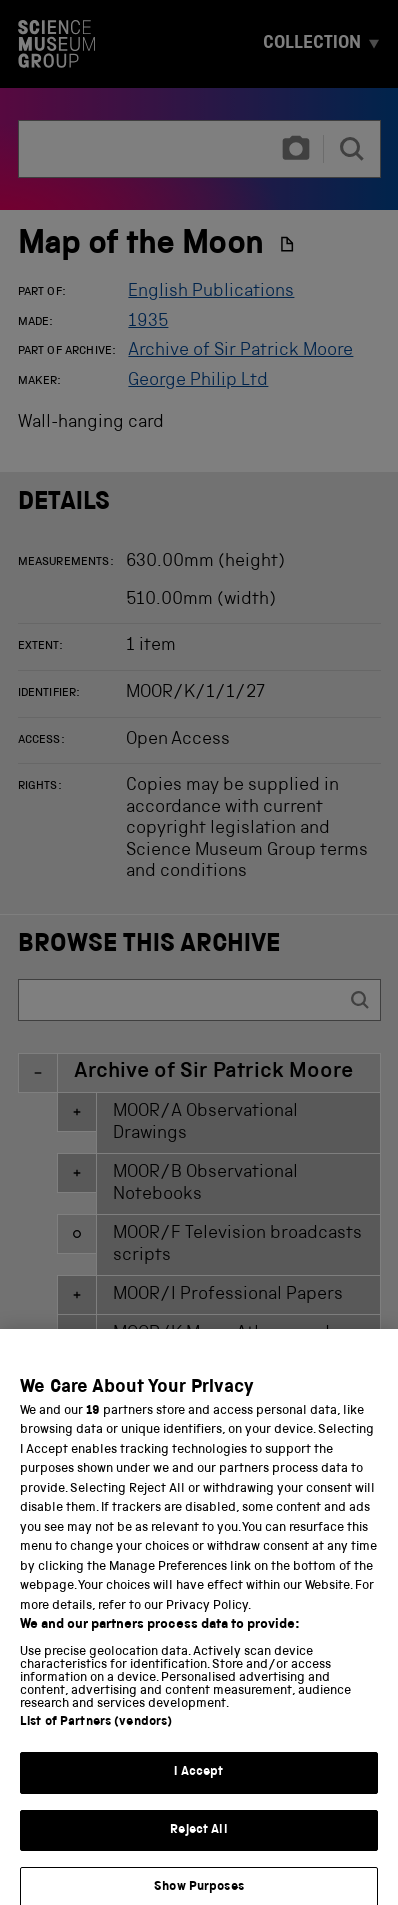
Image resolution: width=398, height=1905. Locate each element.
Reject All (198, 1848)
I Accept (198, 1791)
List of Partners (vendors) (96, 1741)
